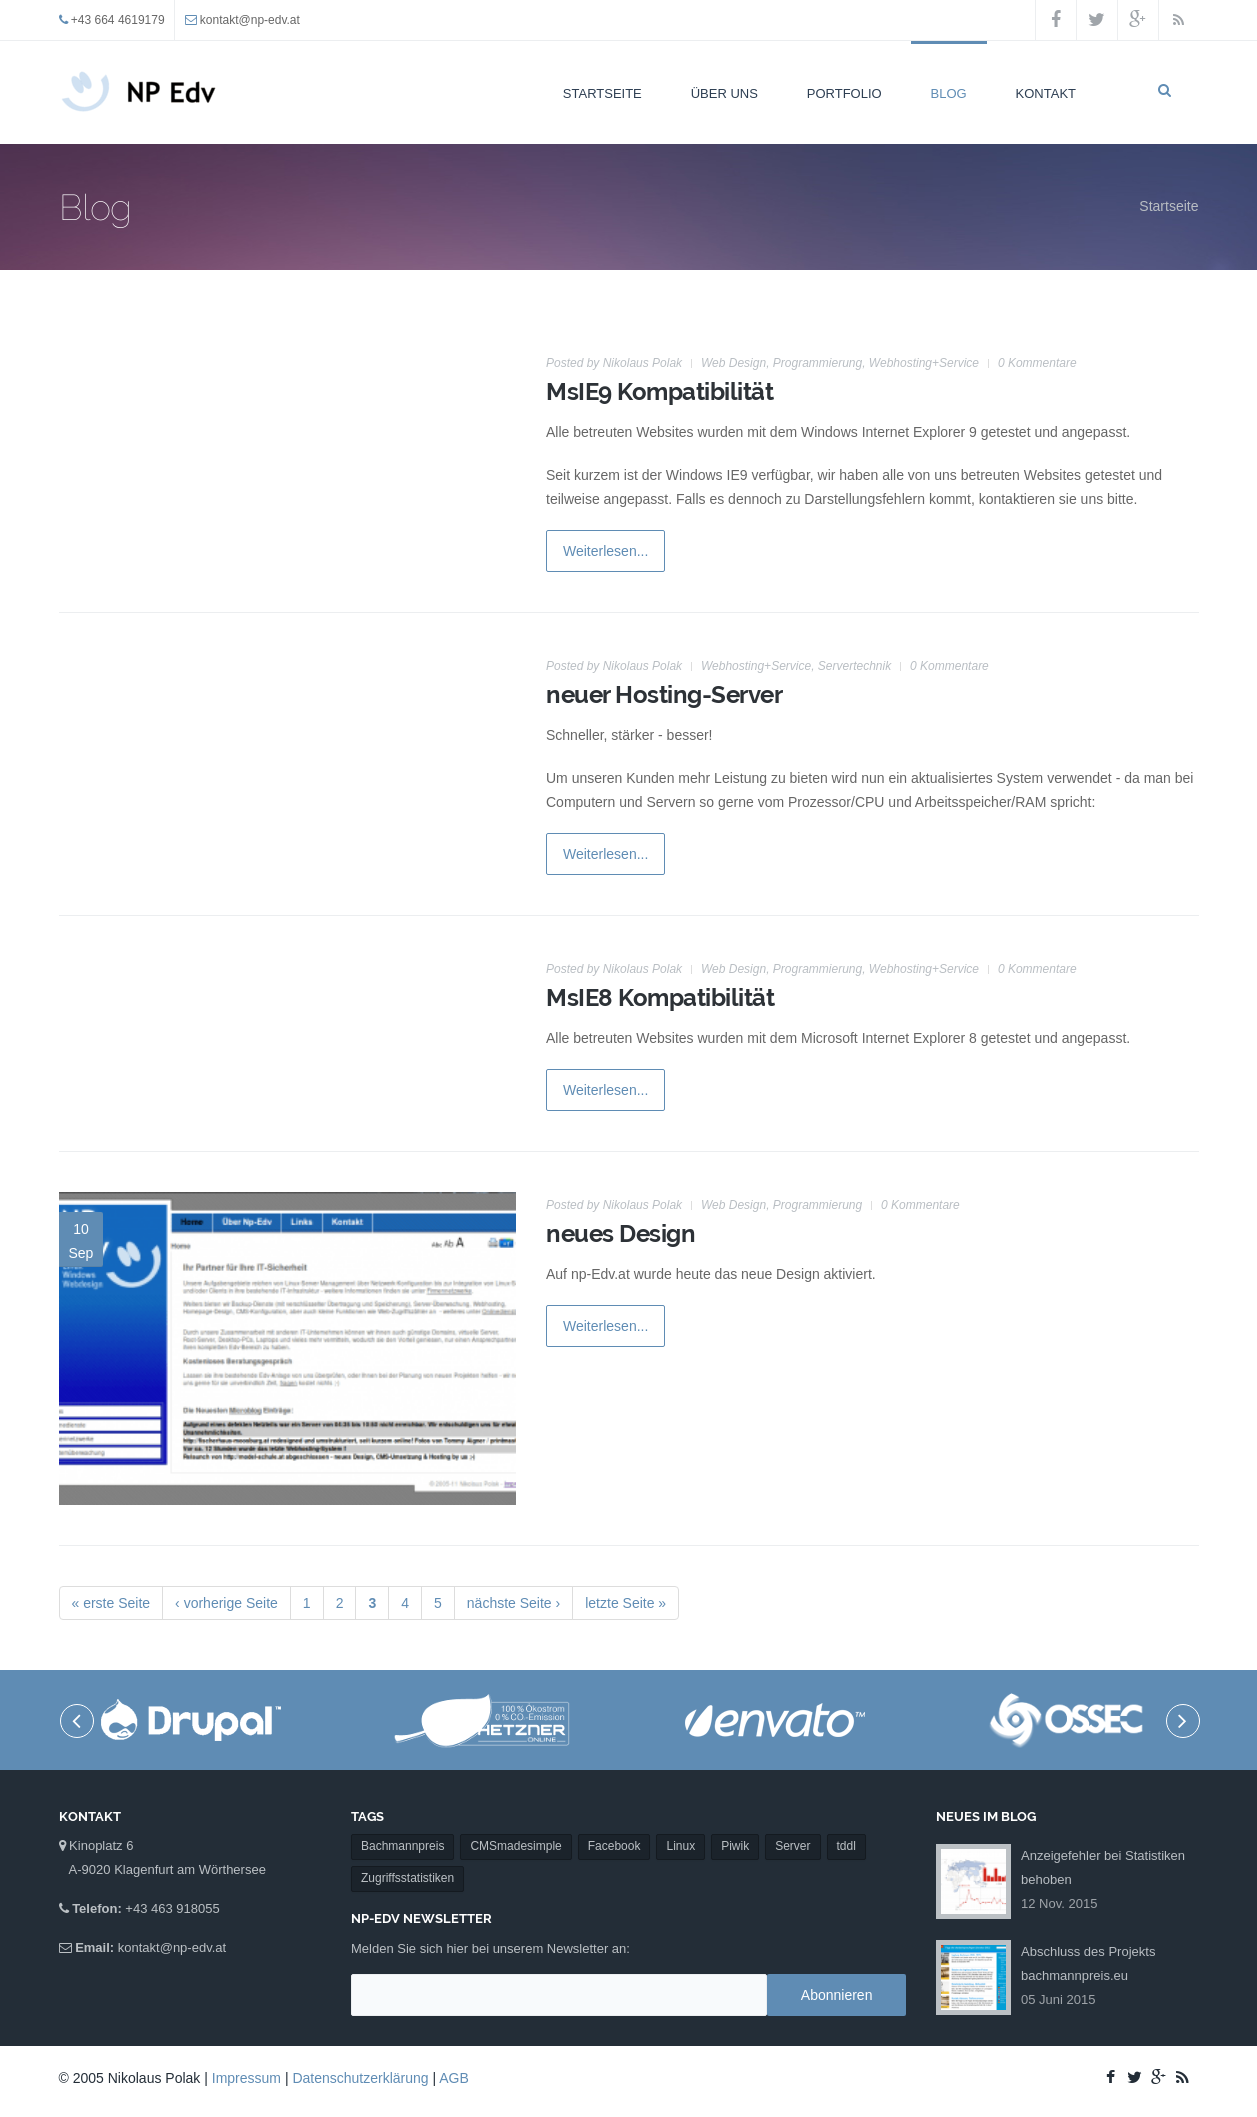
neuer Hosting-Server (664, 694)
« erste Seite (111, 1603)
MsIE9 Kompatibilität (659, 391)
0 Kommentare (1037, 363)
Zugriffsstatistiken (407, 1796)
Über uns (724, 93)
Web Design (733, 363)
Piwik (735, 1764)
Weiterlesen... (605, 551)
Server (792, 1764)
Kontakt (1046, 93)
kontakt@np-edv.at (250, 20)
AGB (454, 2078)
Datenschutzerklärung (360, 2078)
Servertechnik (854, 666)
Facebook (614, 1764)
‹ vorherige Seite (226, 1603)
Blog (949, 93)
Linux (680, 1764)
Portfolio (844, 93)
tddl (846, 1764)
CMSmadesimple (515, 1764)
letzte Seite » (625, 1603)
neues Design (620, 1233)
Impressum (246, 2078)
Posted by (614, 363)
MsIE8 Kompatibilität (660, 997)
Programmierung (817, 363)
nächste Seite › (513, 1603)
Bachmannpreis (402, 1764)
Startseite (602, 93)
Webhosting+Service (924, 363)
